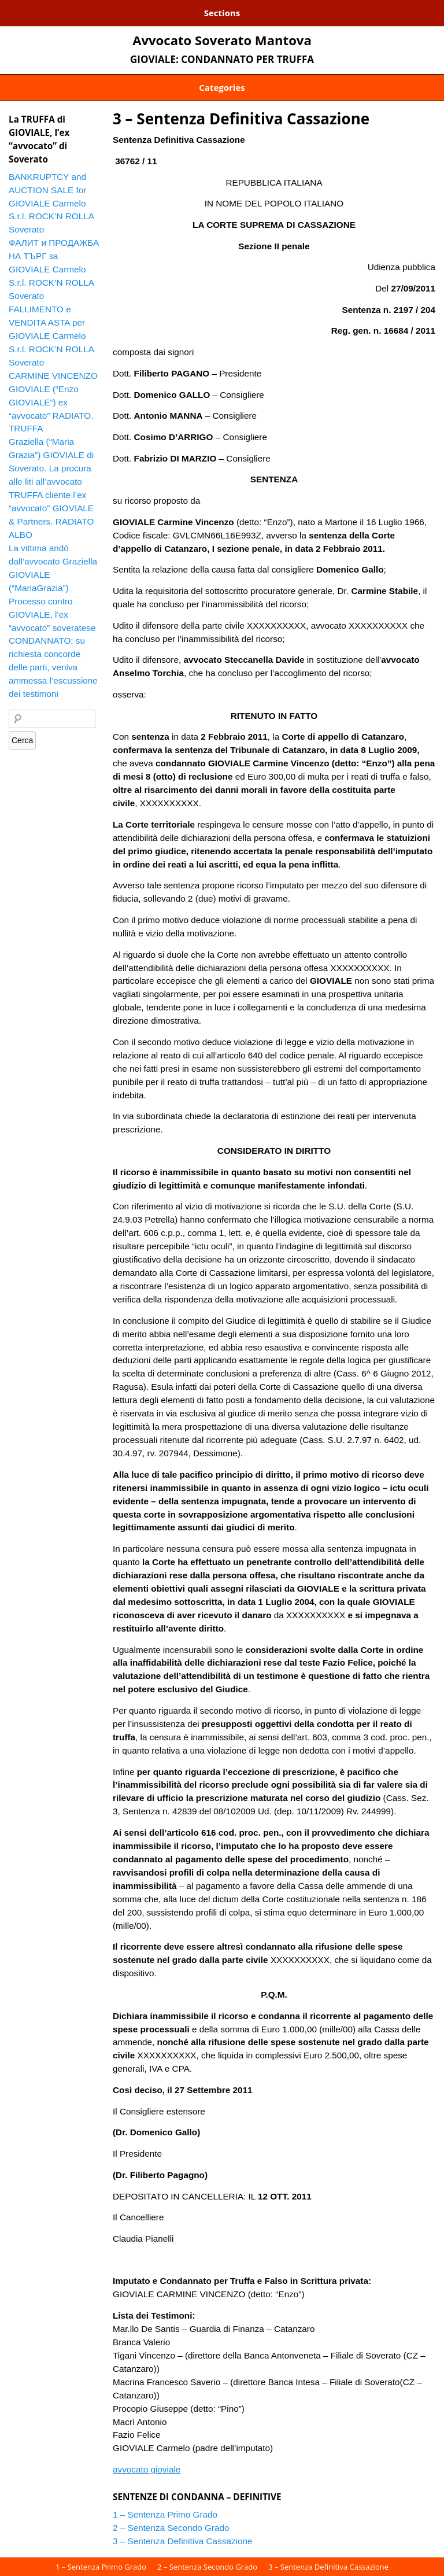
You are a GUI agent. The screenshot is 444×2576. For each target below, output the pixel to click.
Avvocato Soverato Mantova (222, 40)
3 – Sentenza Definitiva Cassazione (241, 118)
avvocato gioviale (146, 2469)
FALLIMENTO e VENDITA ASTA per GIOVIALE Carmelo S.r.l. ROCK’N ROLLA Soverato (51, 335)
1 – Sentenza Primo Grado (165, 2514)
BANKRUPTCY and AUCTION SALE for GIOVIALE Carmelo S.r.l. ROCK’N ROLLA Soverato (51, 203)
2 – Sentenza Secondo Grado (171, 2528)
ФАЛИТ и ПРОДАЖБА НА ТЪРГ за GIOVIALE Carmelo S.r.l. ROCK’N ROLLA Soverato (54, 269)
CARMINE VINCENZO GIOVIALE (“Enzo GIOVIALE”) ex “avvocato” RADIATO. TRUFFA (53, 402)
